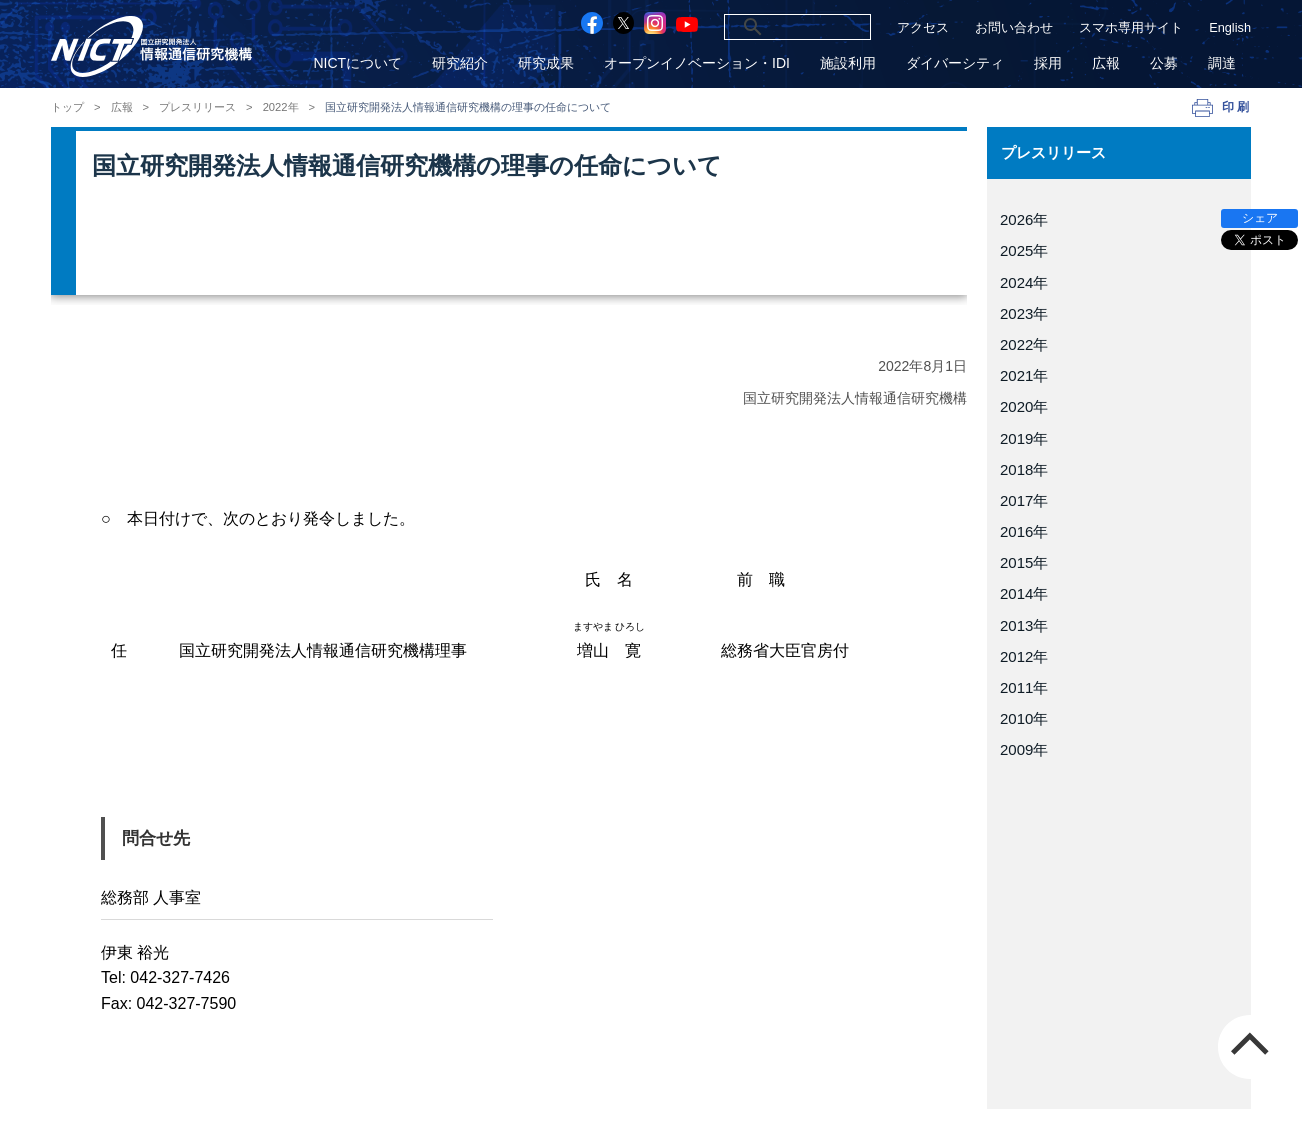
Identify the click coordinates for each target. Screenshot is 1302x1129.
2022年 (281, 107)
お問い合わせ (1014, 27)
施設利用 (848, 63)
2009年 (1024, 749)
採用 (1048, 63)
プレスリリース (197, 107)
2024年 (1024, 282)
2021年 (1024, 375)
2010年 (1024, 718)
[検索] (773, 27)
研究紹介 (460, 63)
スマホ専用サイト (1131, 27)
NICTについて (357, 63)
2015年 (1024, 562)
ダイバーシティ (955, 63)
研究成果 (546, 63)
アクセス (923, 27)
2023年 (1024, 313)
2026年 (1024, 219)
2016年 (1024, 531)
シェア (1260, 218)
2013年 (1024, 625)
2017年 (1024, 500)
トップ (67, 107)
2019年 (1024, 438)
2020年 (1024, 406)
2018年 (1024, 469)
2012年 (1024, 656)
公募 (1164, 63)
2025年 (1024, 250)
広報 (1106, 63)
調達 (1222, 63)
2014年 (1024, 593)
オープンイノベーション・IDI (697, 63)
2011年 (1024, 687)
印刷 (1236, 107)
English (1230, 27)
